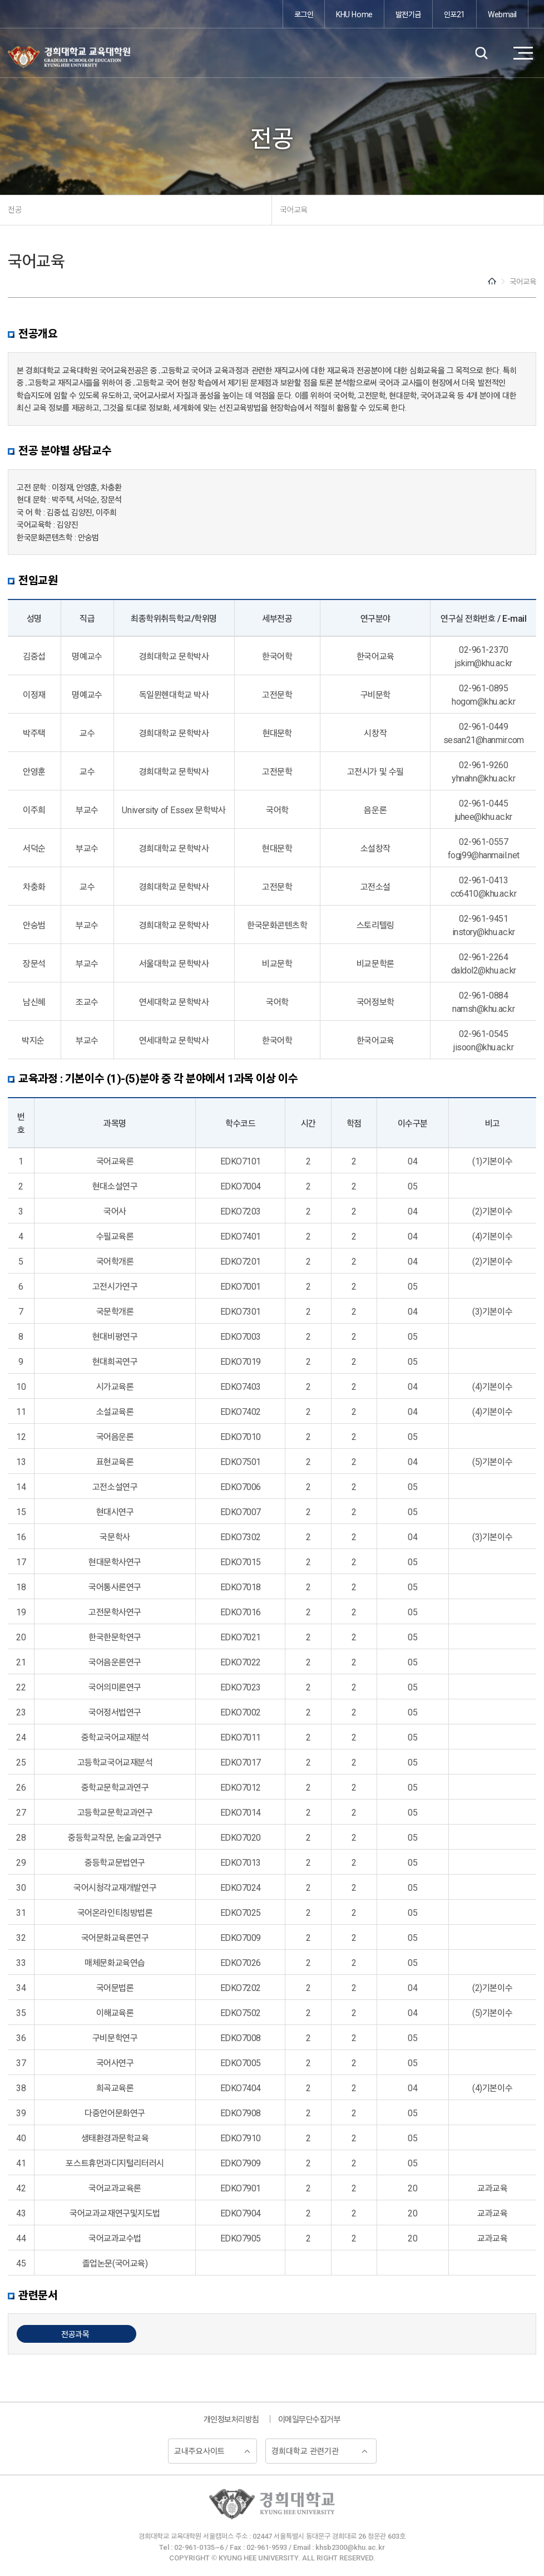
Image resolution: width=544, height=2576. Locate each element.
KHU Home (354, 13)
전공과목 (75, 2333)
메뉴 (523, 53)
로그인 (304, 13)
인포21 (454, 13)
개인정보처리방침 (231, 2418)
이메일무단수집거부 (309, 2418)
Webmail (502, 13)
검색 (481, 53)
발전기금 (408, 13)
